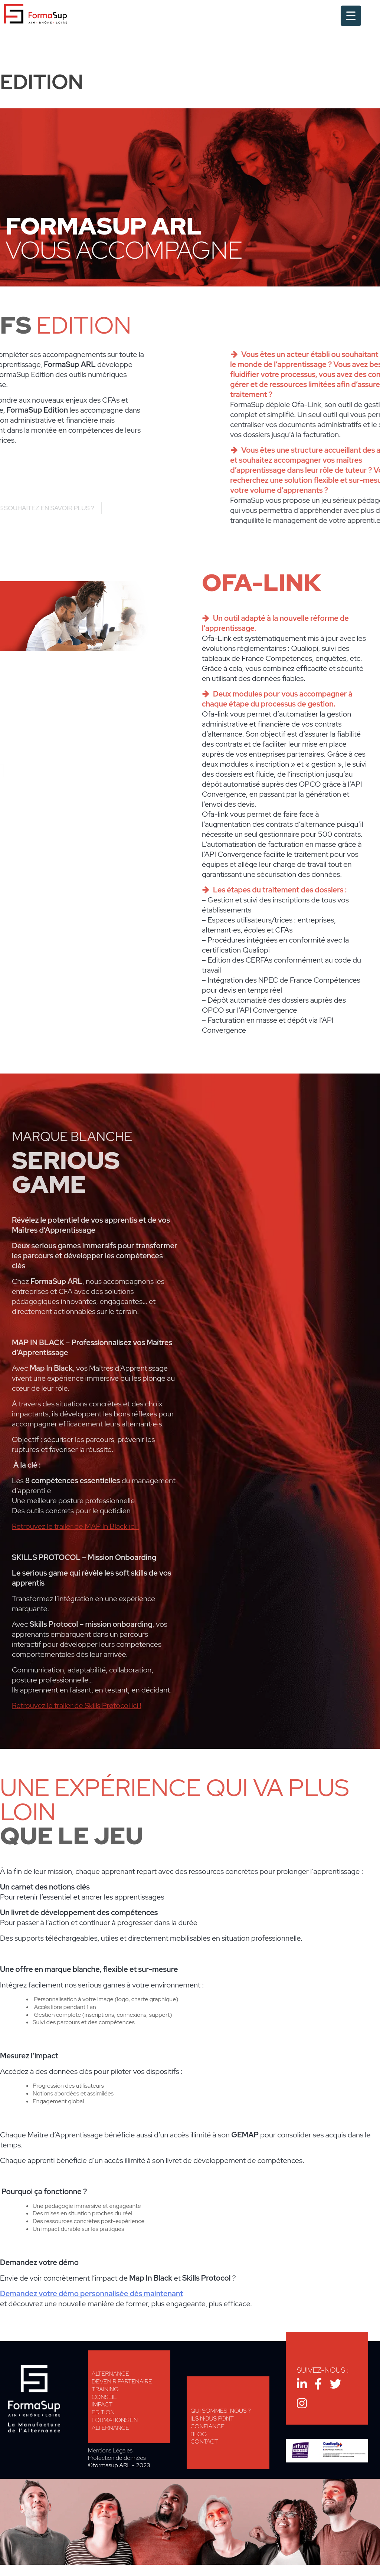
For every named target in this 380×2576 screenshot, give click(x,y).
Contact (204, 2441)
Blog (198, 2434)
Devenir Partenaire (122, 2381)
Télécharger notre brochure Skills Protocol (118, 1700)
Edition (103, 2412)
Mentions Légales (110, 2450)
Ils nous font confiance (211, 2422)
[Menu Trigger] (351, 16)
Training (105, 2389)
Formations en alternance (115, 2424)
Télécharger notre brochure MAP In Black (119, 1484)
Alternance (110, 2373)
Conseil (104, 2397)
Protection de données (117, 2458)
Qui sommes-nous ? (220, 2411)
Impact (102, 2404)
